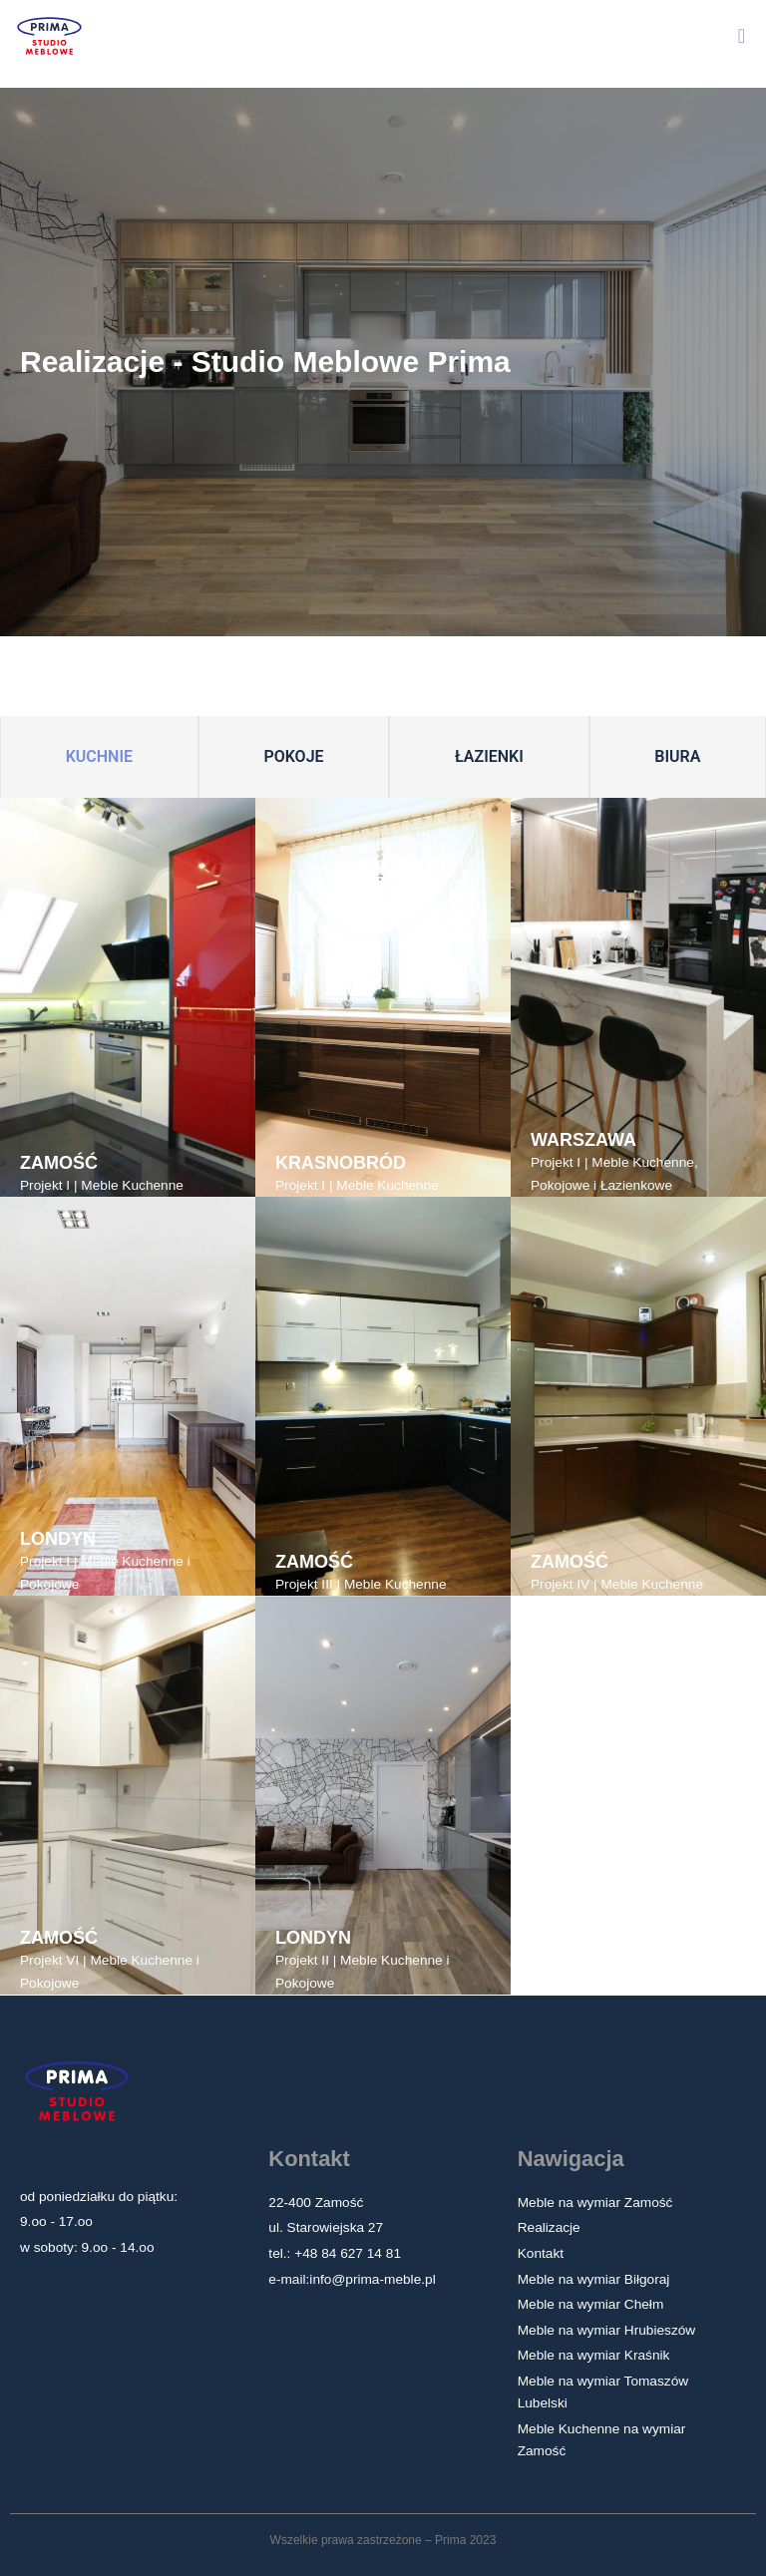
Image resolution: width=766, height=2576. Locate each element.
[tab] (99, 757)
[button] (741, 36)
